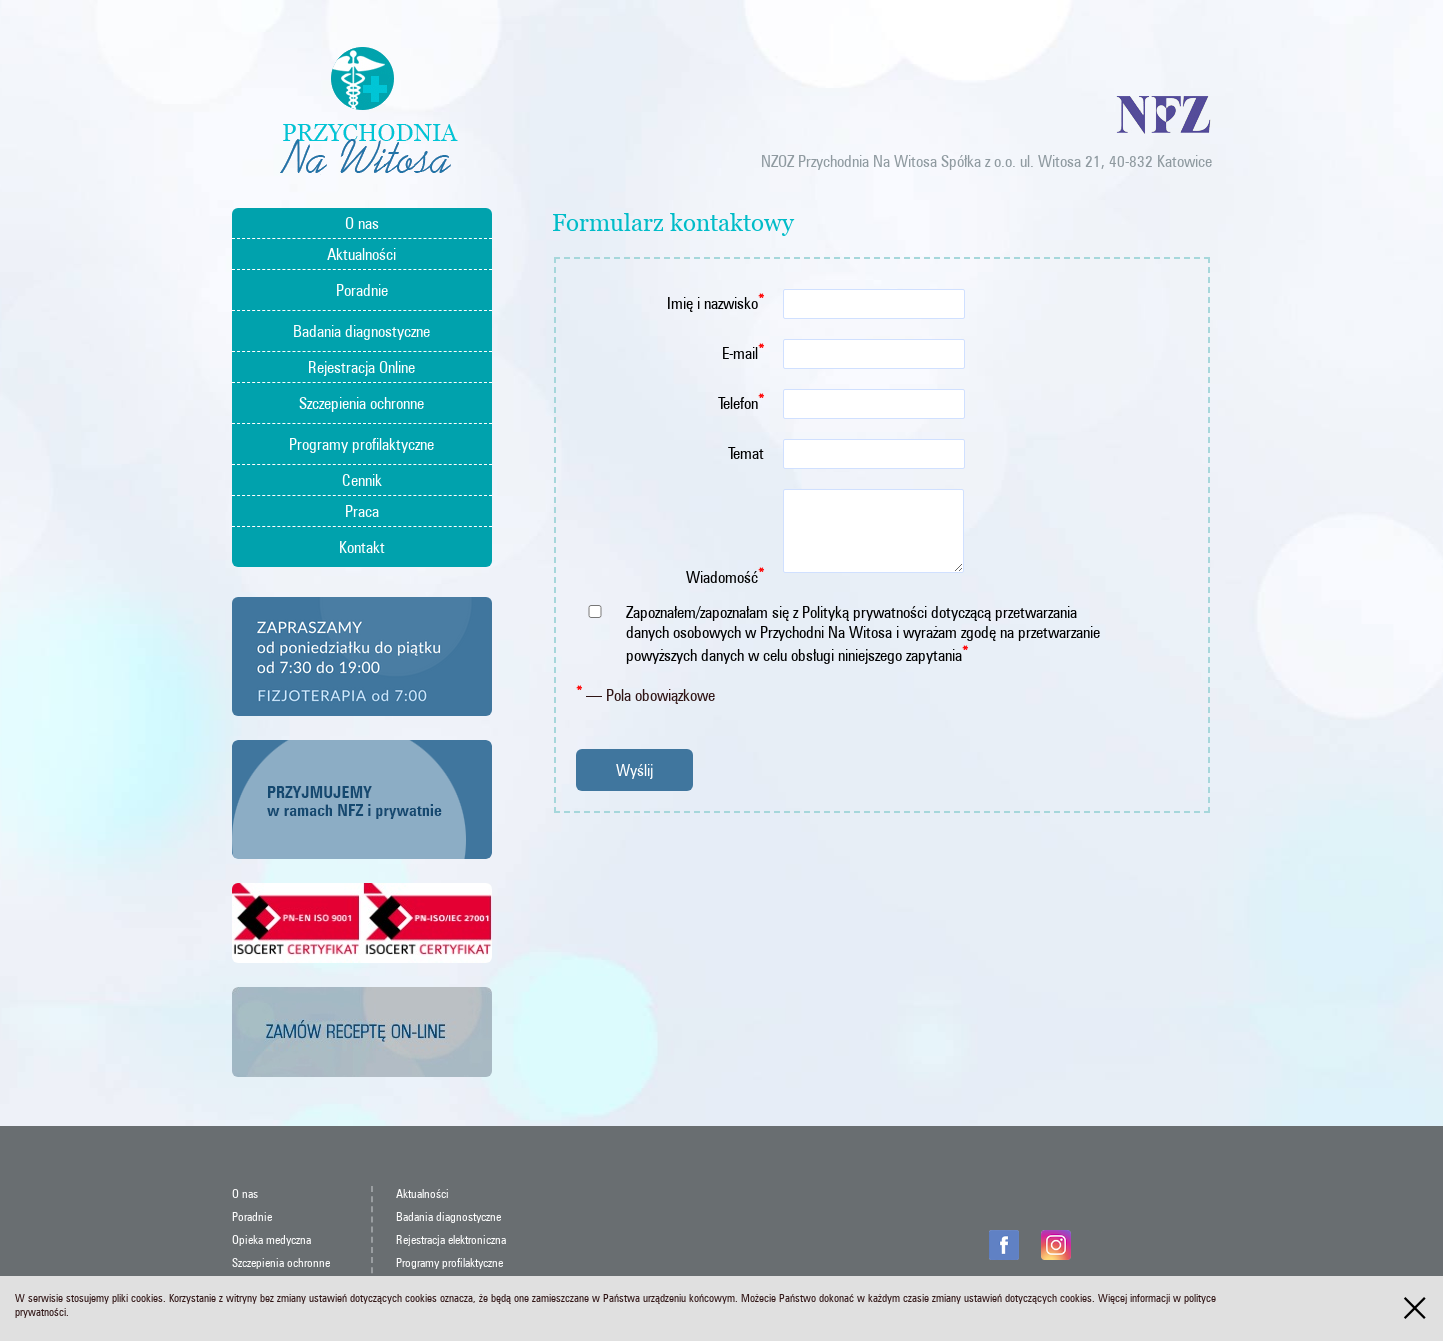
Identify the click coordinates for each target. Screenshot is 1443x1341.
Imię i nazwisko (715, 301)
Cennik (362, 480)
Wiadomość (725, 575)
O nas (362, 223)
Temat (746, 453)
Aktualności (361, 254)
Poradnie (362, 290)
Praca (362, 511)
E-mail (743, 351)
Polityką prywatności (864, 612)
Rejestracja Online (361, 367)
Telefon (741, 401)
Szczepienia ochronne (361, 403)
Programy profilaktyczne (361, 444)
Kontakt (362, 547)
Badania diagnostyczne (361, 331)
